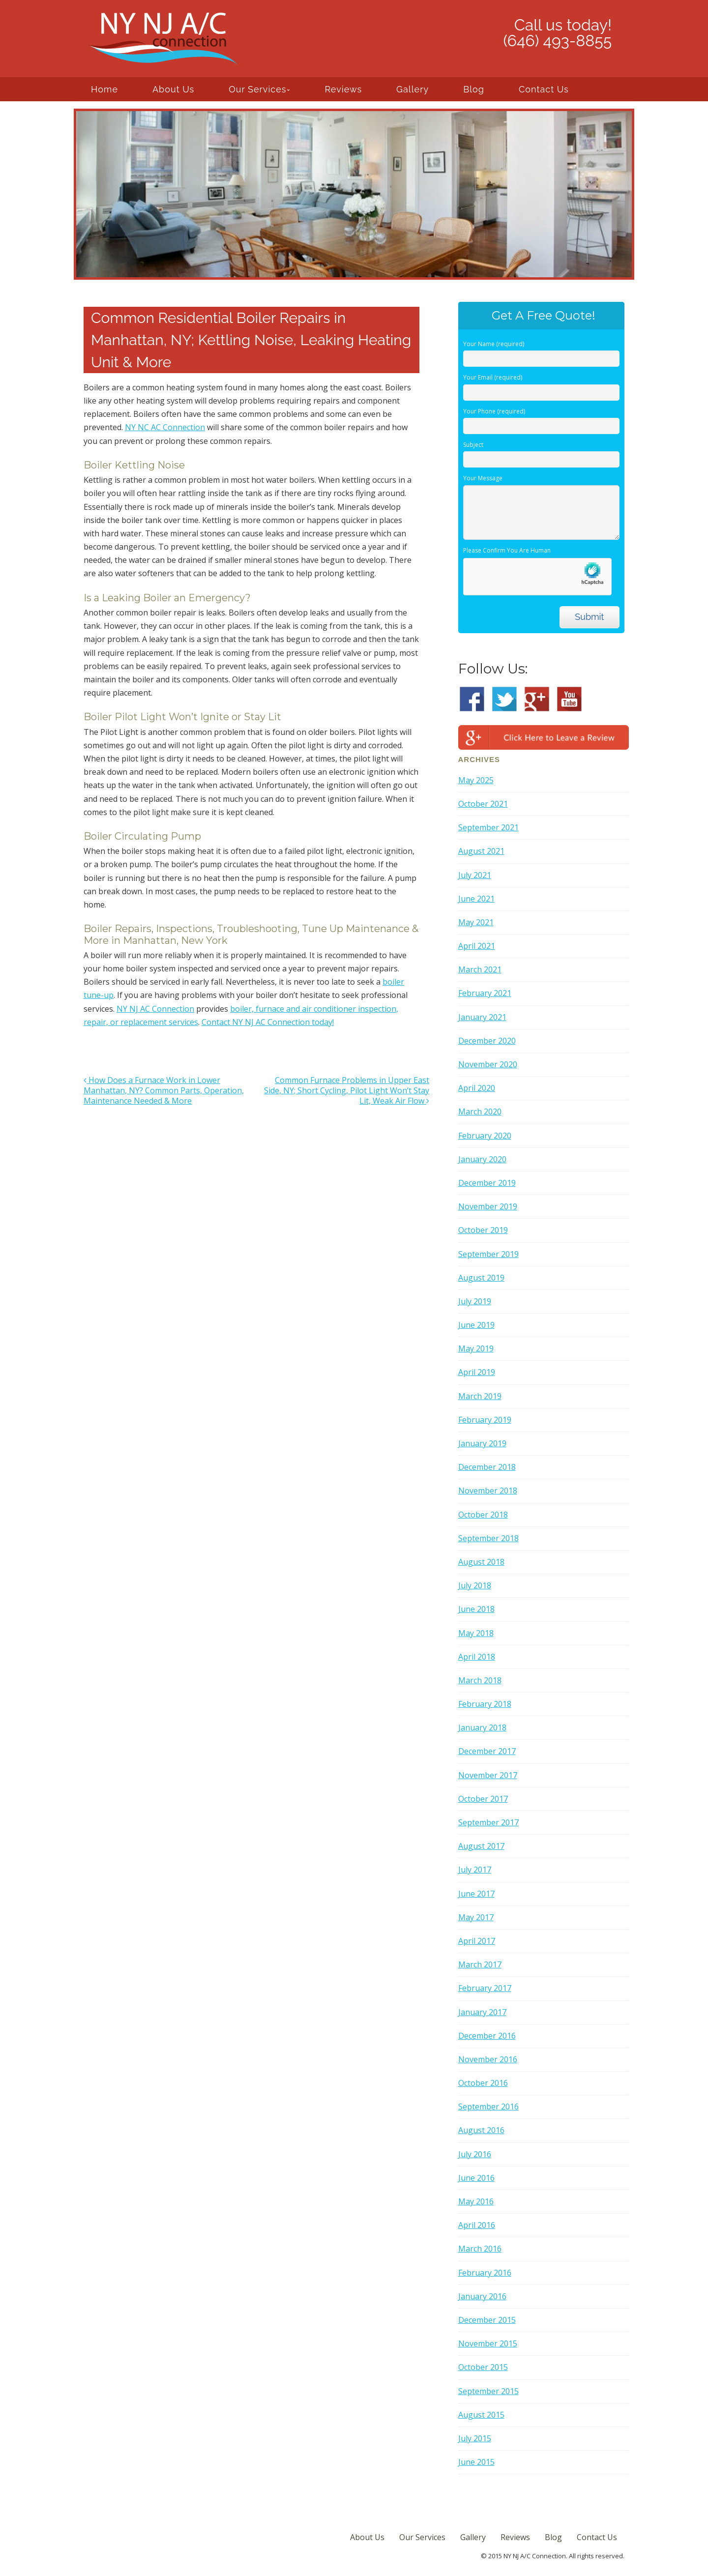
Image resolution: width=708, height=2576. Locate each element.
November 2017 (487, 1775)
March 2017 (480, 1964)
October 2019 (483, 1230)
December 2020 (487, 1040)
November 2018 (487, 1490)
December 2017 (487, 1751)
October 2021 (483, 803)
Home (104, 89)
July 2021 (474, 875)
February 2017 (484, 1988)
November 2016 (487, 2059)
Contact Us (544, 89)
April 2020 (476, 1088)
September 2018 (488, 1538)
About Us (173, 89)
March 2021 (480, 969)
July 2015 (474, 2438)
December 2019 (487, 1182)
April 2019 (476, 1372)
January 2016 (482, 2296)
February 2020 (484, 1135)
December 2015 (487, 2319)
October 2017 (483, 1798)
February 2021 (484, 993)
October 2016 (483, 2083)
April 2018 (476, 1656)
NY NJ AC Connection (155, 1008)
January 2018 (482, 1727)
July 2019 (474, 1301)
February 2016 (484, 2272)
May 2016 (476, 2201)
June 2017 (476, 1893)
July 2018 (474, 1585)
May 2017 (476, 1917)
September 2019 (488, 1254)
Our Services (257, 89)
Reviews (343, 89)
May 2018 (476, 1633)
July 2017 (474, 1869)
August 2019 (481, 1277)
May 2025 (476, 780)
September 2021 (488, 827)
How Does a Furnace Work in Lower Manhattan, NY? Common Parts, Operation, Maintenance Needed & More (164, 1090)
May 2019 (476, 1348)
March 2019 (480, 1396)
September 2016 (488, 2106)
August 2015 (481, 2414)
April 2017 (476, 1940)
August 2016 (481, 2130)
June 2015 (476, 2462)
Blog (473, 89)
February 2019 (484, 1419)
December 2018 (487, 1467)
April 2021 (476, 945)
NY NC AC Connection (165, 427)
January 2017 (482, 2012)
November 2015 (487, 2343)
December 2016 (487, 2035)
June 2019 (476, 1324)
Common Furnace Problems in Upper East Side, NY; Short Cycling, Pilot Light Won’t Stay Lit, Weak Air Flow (346, 1090)
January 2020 (482, 1159)
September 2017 (488, 1822)
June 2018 (476, 1609)
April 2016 (476, 2225)
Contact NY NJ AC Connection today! (268, 1022)
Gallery (412, 89)
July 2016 (474, 2154)
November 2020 (487, 1064)
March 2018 (480, 1680)
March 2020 (480, 1111)
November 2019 (487, 1206)
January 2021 (482, 1017)
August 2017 (481, 1846)
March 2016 (480, 2248)
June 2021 (476, 898)
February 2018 (484, 1703)
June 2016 (476, 2177)
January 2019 (482, 1443)
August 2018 (481, 1561)
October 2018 (483, 1514)
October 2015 (483, 2367)
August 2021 (481, 851)
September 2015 (488, 2391)
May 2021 (476, 922)
